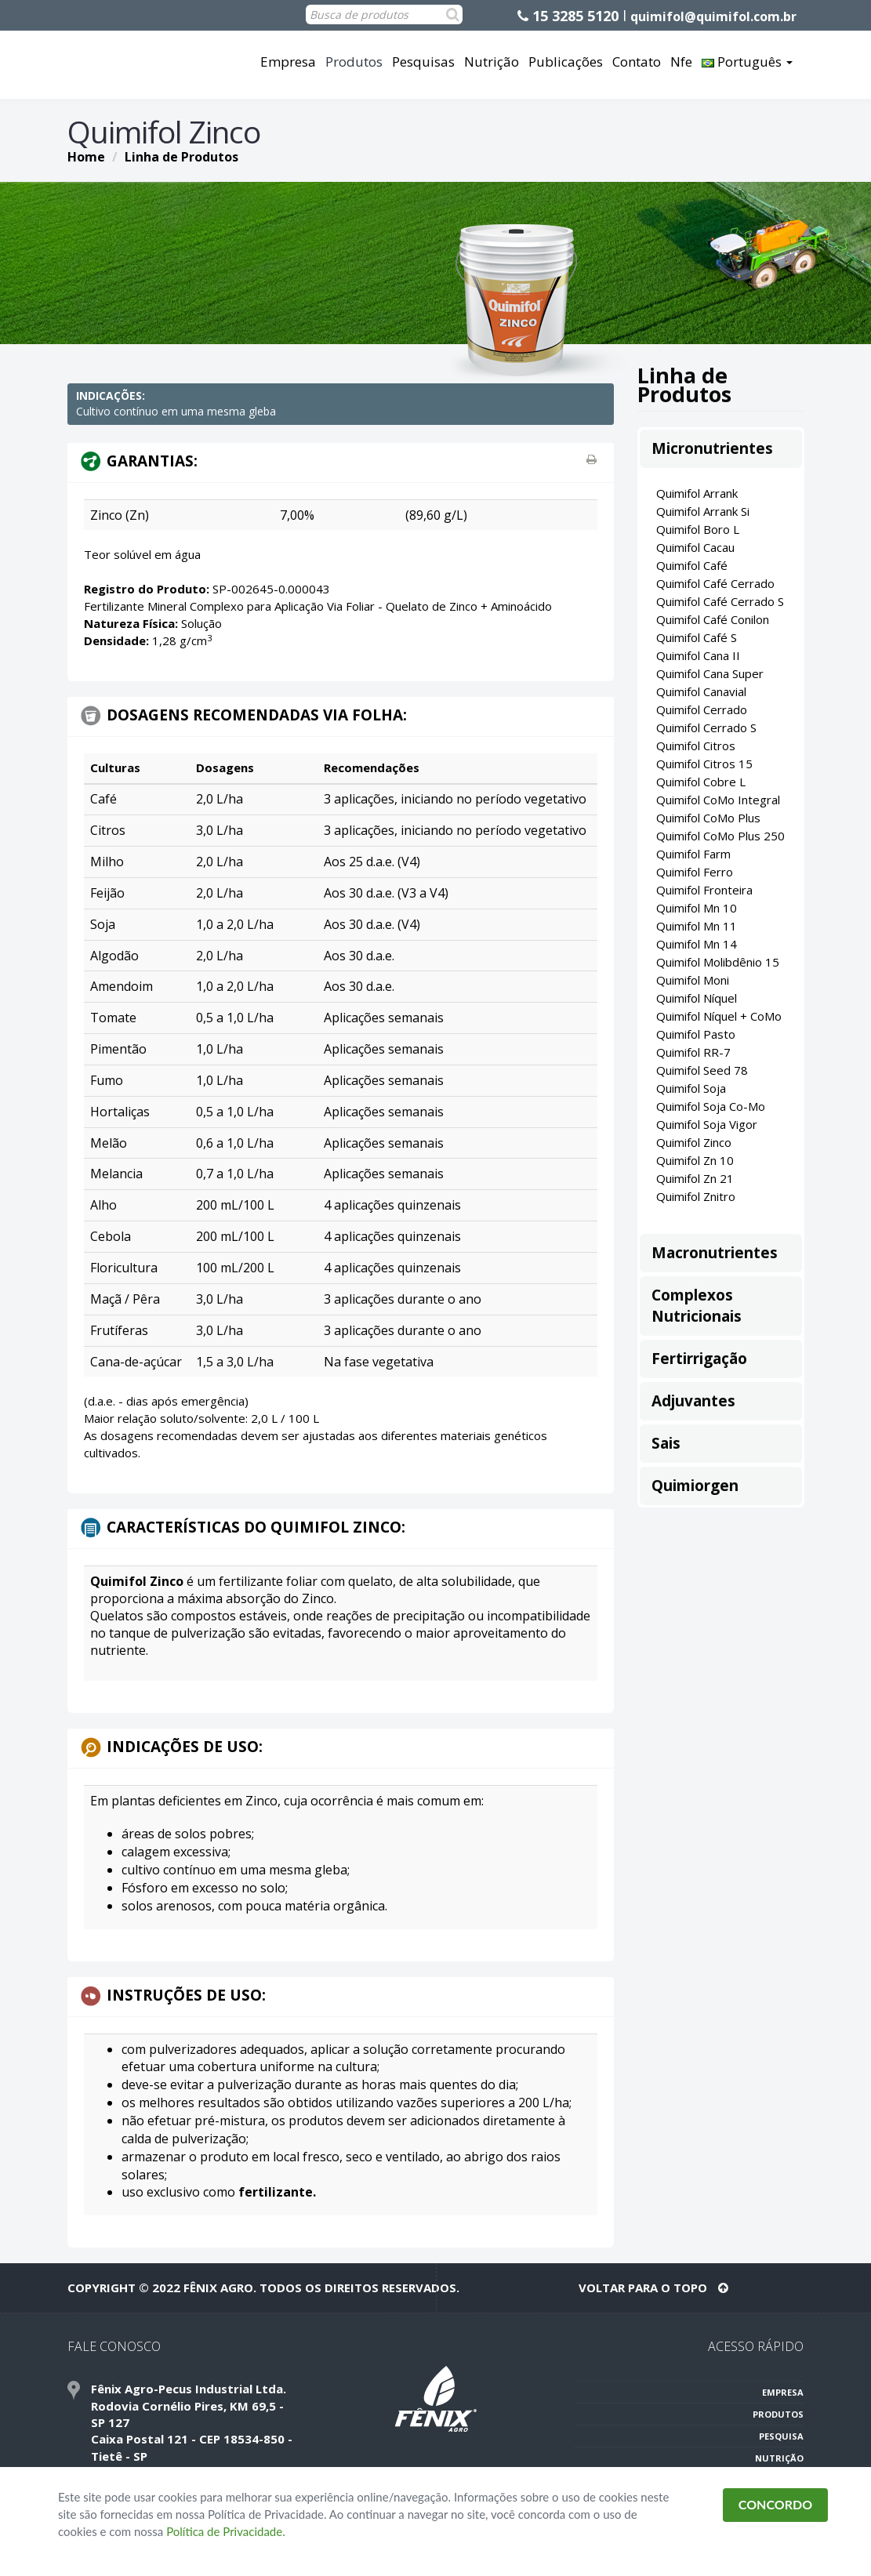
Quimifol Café (692, 565)
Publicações (565, 62)
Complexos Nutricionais (696, 1305)
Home (86, 156)
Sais (665, 1443)
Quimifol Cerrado (701, 709)
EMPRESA (783, 2392)
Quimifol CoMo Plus (708, 817)
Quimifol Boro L (697, 529)
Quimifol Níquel (696, 998)
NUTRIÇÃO (779, 2458)
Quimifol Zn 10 (695, 1160)
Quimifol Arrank (697, 493)
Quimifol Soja (691, 1088)
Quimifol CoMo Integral (718, 799)
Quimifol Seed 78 (702, 1070)
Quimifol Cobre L (701, 781)
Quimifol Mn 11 (696, 926)
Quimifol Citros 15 (704, 763)
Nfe (681, 62)
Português (747, 62)
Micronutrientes (712, 448)
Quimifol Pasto (695, 1034)
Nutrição (491, 62)
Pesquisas (423, 62)
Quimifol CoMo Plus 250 (720, 836)
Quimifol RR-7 (693, 1052)
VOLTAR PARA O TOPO (653, 2287)
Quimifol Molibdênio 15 (717, 962)
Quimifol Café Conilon (712, 619)
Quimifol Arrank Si (702, 511)
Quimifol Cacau (695, 547)
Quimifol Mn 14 (696, 944)
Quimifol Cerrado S (706, 727)
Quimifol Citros (695, 745)
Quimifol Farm (693, 854)
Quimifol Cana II (698, 655)
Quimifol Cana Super (710, 673)
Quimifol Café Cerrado (715, 583)
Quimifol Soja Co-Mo (710, 1106)
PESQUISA (781, 2436)
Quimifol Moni (692, 980)
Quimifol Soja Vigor (706, 1124)
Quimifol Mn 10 (696, 908)
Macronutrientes (714, 1253)
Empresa (288, 62)
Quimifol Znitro (695, 1196)
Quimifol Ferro (694, 872)
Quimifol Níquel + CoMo (719, 1016)
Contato (636, 62)
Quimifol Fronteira (704, 890)
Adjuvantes (693, 1401)
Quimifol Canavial (701, 691)
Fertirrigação (699, 1358)
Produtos (354, 62)
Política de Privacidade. (225, 2531)
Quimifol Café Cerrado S (720, 601)
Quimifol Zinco (693, 1142)
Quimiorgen (695, 1485)
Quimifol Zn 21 (695, 1178)
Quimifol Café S (696, 637)
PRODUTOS (778, 2414)
